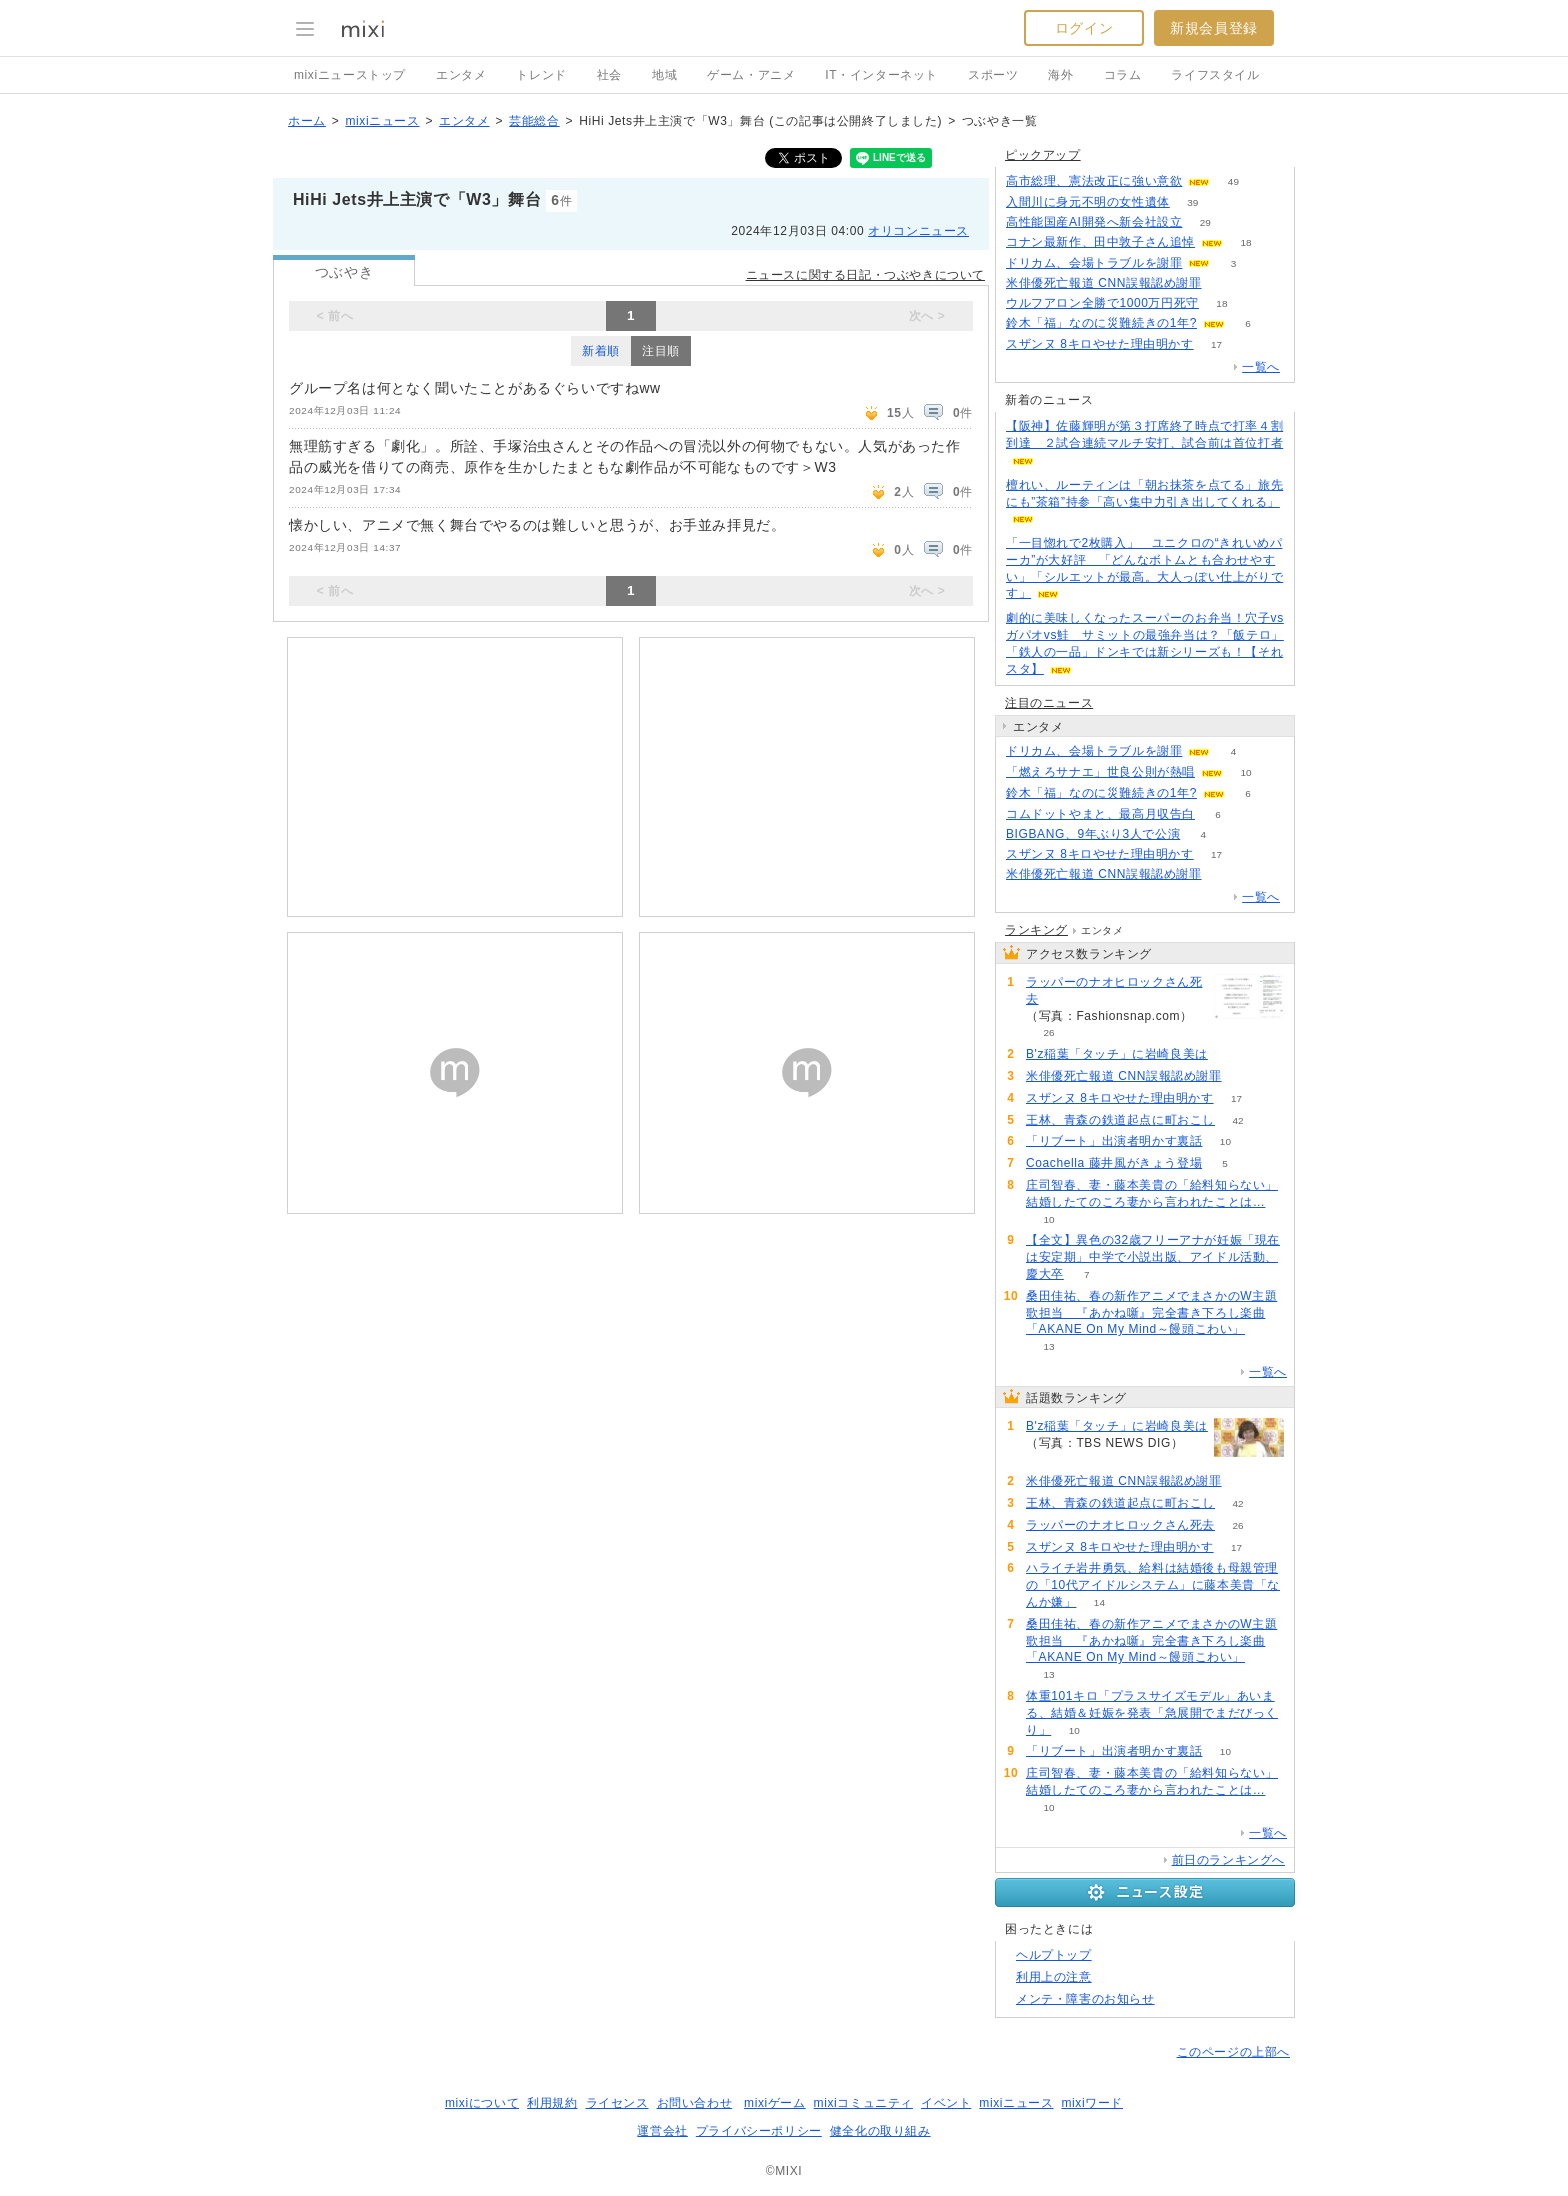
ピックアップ (1043, 155)
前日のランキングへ (1228, 1860)
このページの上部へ (1233, 2052)
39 (1192, 202)
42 (1237, 1120)
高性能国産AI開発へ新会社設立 (1094, 222)
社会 (609, 75)
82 (1230, 1054)
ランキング (1036, 930)
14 (1099, 1602)
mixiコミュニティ (863, 2103)
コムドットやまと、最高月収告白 (1100, 814)
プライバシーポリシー (759, 2131)
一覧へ (1261, 367)
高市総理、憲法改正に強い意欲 (1094, 181)
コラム (1123, 75)
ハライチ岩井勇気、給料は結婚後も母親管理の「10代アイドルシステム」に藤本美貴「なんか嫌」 (1153, 1585)
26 (1048, 1032)
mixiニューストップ (350, 75)
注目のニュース (1049, 703)
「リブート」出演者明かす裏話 (1114, 1141)
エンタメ (461, 75)
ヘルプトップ (1054, 1955)
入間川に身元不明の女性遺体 (1088, 202)
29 (1205, 222)
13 (1048, 1346)
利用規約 (552, 2103)
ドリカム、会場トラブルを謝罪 (1094, 263)
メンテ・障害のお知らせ (1085, 1999)
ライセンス (617, 2103)
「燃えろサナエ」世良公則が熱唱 (1100, 772)
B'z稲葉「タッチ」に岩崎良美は (1117, 1054)
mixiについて (482, 2103)
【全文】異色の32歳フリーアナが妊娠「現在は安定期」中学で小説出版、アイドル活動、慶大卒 (1153, 1257)
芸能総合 (534, 121)
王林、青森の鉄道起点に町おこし (1120, 1120)
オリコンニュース (918, 231)
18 (1245, 242)
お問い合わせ (695, 2103)
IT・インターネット (881, 75)
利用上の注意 (1054, 1977)
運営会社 (662, 2131)
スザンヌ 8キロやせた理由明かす (1100, 344)
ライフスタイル (1215, 75)
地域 (664, 75)
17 (1216, 344)
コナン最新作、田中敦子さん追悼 (1100, 242)
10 (1245, 772)
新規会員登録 (1214, 28)
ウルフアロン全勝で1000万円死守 (1102, 303)
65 (1224, 283)
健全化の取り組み (880, 2131)
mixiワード (1092, 2103)
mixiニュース (382, 121)
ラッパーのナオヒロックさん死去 (1114, 990)
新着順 (601, 351)
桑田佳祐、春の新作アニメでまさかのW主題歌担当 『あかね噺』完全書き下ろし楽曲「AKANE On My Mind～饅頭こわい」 (1151, 1313)
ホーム (307, 121)
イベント (946, 2103)
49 (1233, 181)
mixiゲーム (775, 2103)
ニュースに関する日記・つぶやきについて (865, 275)
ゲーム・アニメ (751, 75)
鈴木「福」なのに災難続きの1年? (1101, 323)
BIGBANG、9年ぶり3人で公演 (1093, 834)
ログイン (1084, 28)
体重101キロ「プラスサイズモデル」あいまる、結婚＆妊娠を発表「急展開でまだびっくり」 (1152, 1713)
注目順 (661, 351)
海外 (1060, 75)
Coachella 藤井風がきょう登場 (1114, 1163)
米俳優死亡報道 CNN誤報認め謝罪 (1104, 283)
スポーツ (993, 75)
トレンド (541, 75)
